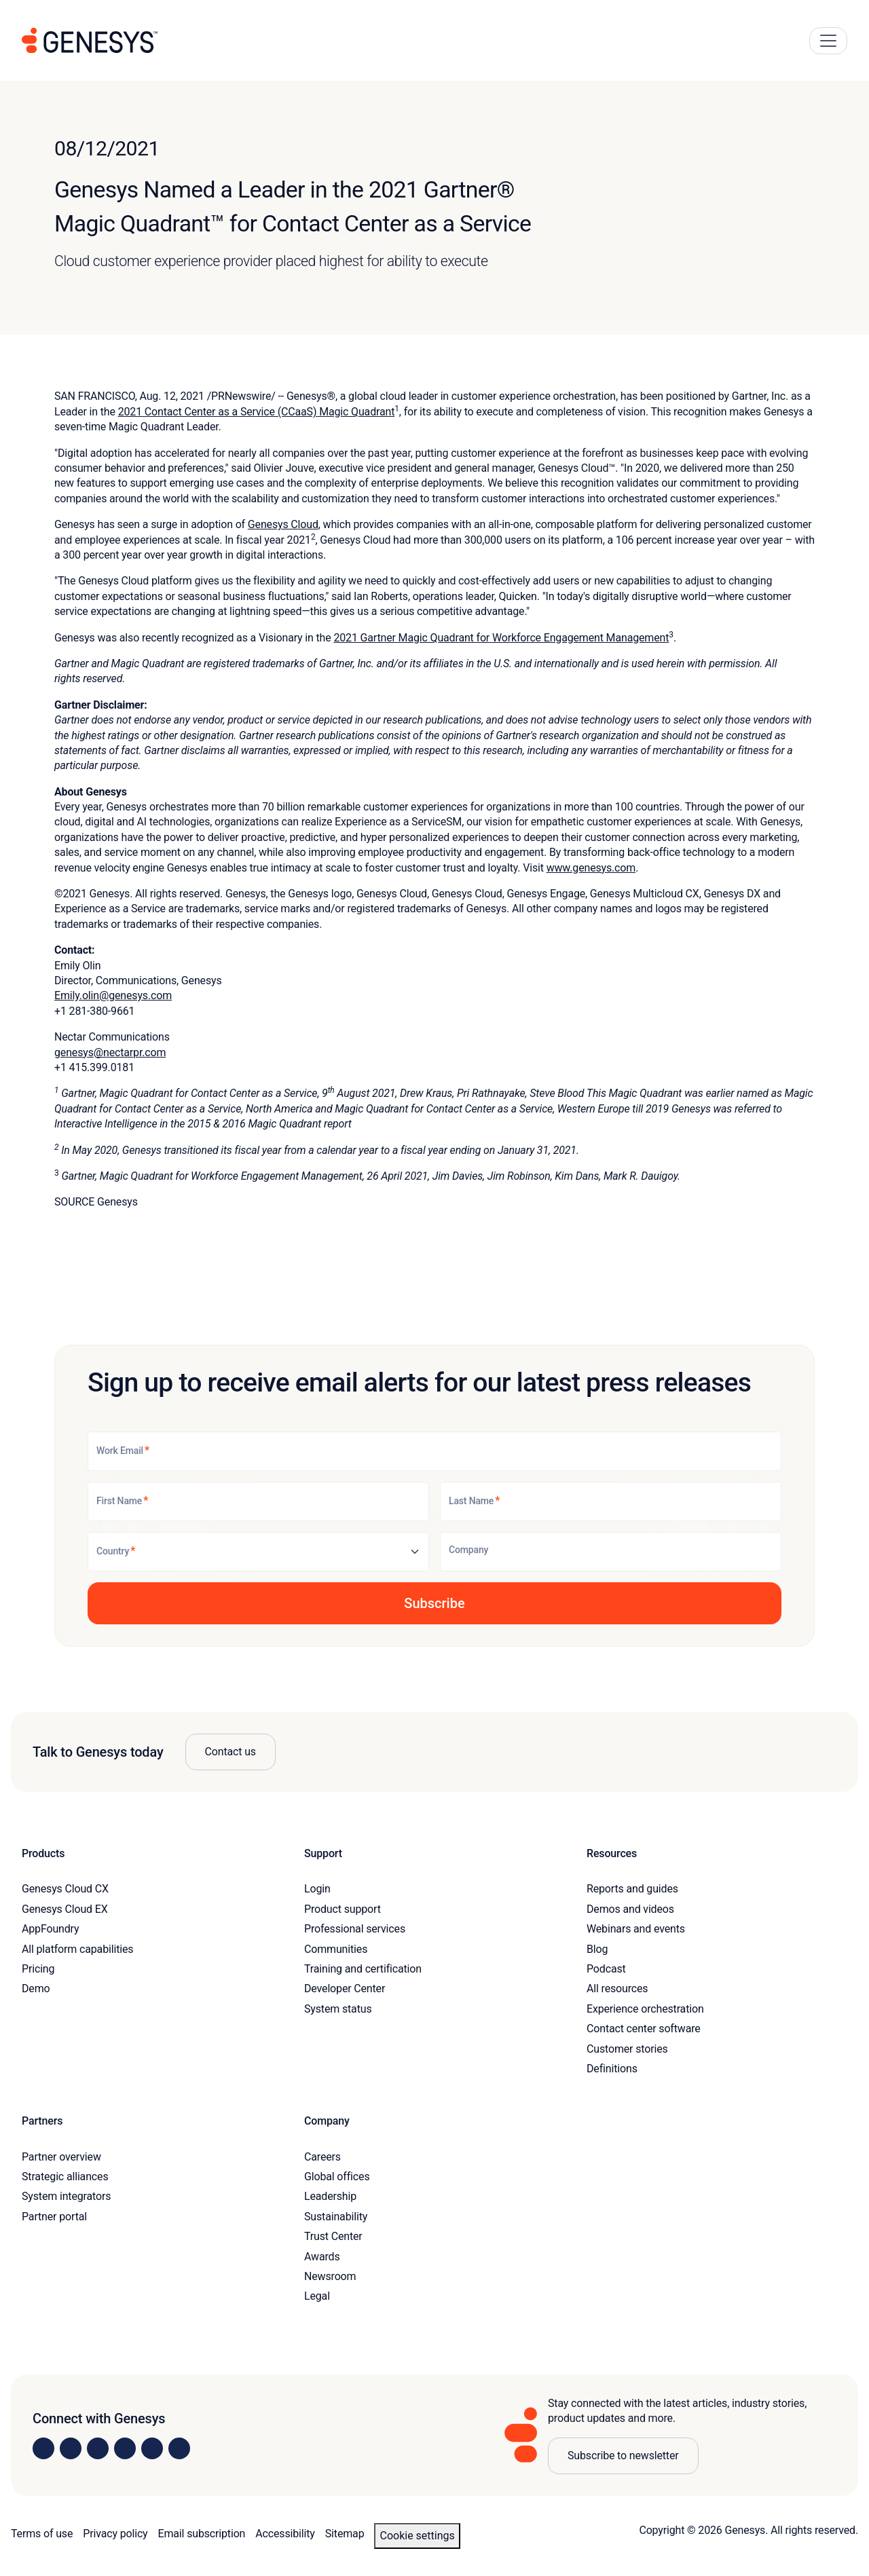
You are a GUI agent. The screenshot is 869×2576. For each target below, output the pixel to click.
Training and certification (363, 1968)
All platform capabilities (77, 1949)
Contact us (230, 1751)
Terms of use (42, 2533)
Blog (597, 1949)
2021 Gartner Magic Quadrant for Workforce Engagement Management (501, 637)
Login (317, 1888)
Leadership (330, 2196)
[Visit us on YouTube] (152, 2448)
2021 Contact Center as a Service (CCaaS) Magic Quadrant (256, 411)
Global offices (336, 2176)
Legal (317, 2296)
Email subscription (202, 2533)
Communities (335, 1949)
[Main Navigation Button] (828, 40)
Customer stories (627, 2048)
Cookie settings (417, 2535)
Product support (342, 1909)
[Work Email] (434, 1451)
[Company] (610, 1551)
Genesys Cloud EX (65, 1909)
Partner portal (54, 2216)
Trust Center (333, 2236)
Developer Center (344, 1988)
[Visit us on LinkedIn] (43, 2448)
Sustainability (335, 2216)
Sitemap (345, 2533)
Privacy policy (115, 2533)
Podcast (606, 1968)
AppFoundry (50, 1928)
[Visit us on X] (98, 2448)
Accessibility (284, 2533)
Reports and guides (632, 1888)
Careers (322, 2156)
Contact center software (644, 2028)
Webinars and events (636, 1928)
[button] (434, 1603)
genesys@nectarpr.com (110, 1052)
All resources (617, 1988)
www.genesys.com (591, 867)
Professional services (354, 1928)
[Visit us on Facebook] (125, 2448)
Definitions (612, 2068)
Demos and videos (630, 1909)
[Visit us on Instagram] (70, 2448)
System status (337, 2008)
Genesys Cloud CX (65, 1888)
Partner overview (61, 2156)
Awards (322, 2256)
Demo (36, 1988)
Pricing (38, 1968)
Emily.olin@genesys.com (113, 995)
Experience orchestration (645, 2008)
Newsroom (330, 2276)
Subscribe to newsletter (623, 2455)
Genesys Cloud (283, 524)
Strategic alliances (65, 2176)
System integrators (66, 2196)
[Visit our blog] (179, 2448)
